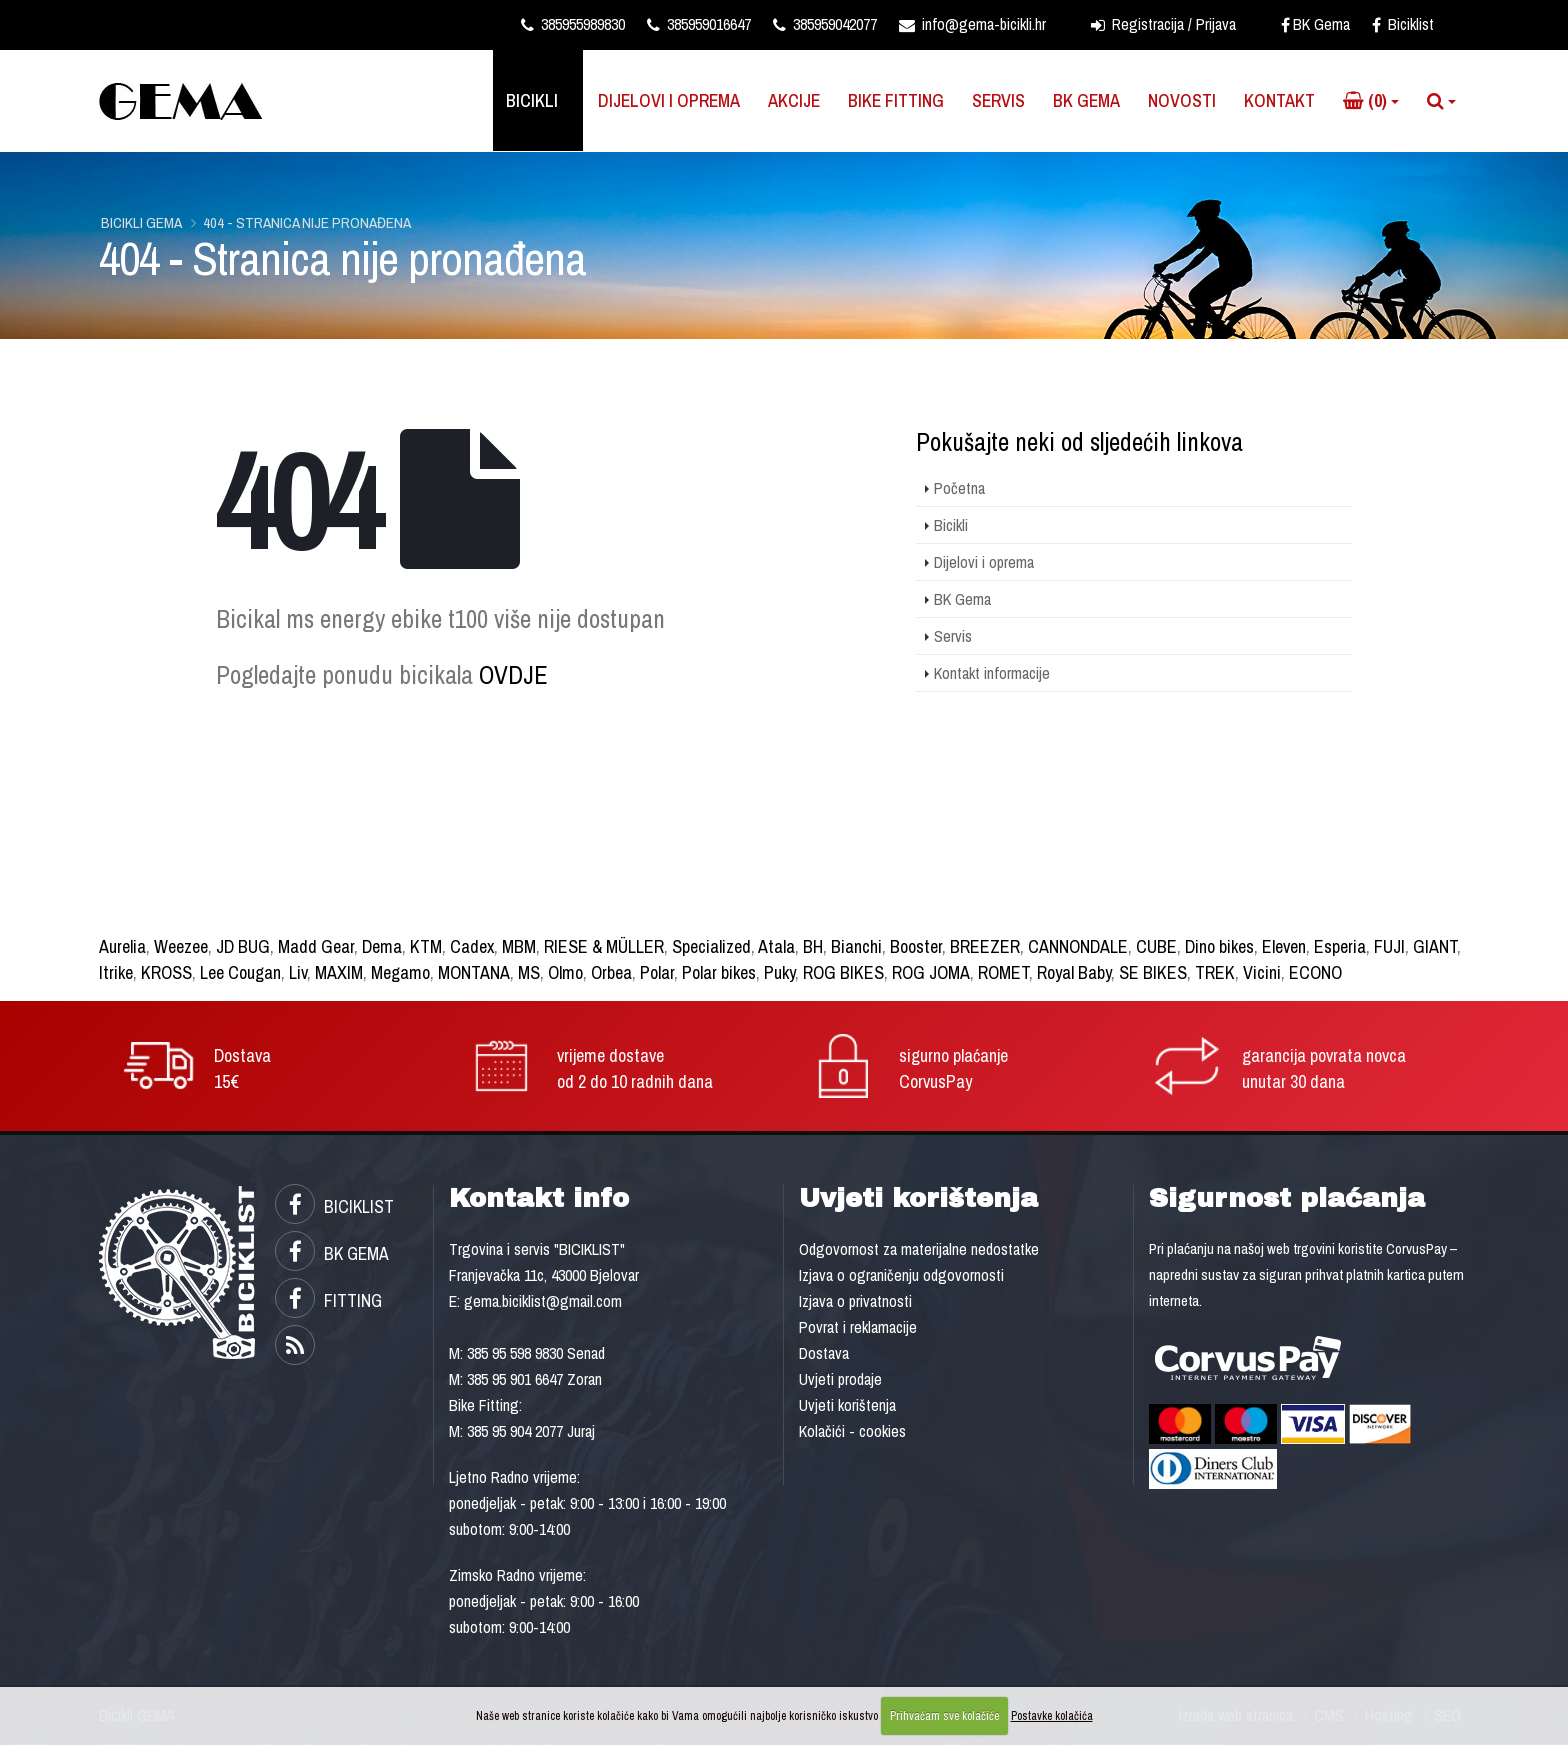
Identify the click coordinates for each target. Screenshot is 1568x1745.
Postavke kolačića (1052, 1716)
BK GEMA (332, 1253)
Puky (779, 972)
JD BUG (243, 946)
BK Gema (1315, 24)
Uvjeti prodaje (840, 1379)
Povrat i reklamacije (858, 1327)
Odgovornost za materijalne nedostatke (919, 1249)
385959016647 (699, 24)
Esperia (1340, 946)
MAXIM (339, 972)
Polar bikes (719, 972)
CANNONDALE (1078, 946)
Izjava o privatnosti (855, 1301)
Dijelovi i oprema (669, 100)
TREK (1215, 972)
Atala (776, 946)
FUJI (1389, 946)
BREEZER (985, 946)
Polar (657, 972)
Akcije (794, 100)
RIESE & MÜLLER (604, 946)
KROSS (166, 972)
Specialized (711, 946)
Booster (916, 946)
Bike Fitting (896, 100)
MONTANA (474, 972)
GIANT (1435, 946)
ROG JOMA (931, 972)
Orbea (611, 972)
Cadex (472, 946)
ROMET (1003, 972)
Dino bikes (1219, 946)
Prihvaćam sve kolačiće (944, 1716)
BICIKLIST (334, 1206)
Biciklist (1403, 24)
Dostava (824, 1353)
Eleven (1284, 946)
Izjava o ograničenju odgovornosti (901, 1275)
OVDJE (513, 675)
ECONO (1315, 972)
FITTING (328, 1300)
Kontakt (1279, 100)
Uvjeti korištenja (847, 1405)
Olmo (565, 972)
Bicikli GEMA (141, 222)
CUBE (1156, 946)
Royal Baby (1074, 972)
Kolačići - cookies (852, 1431)
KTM (426, 946)
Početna (959, 488)
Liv (298, 972)
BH (813, 946)
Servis (998, 100)
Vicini (1262, 972)
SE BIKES (1153, 972)
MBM (519, 946)
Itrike (116, 972)
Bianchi (856, 946)
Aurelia (122, 946)
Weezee (181, 946)
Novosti (1182, 100)
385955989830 (573, 24)
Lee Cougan (240, 972)
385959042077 (825, 24)
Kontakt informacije (992, 673)
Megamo (400, 972)
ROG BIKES (843, 972)
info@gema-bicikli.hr (972, 24)
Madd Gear (316, 946)
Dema (382, 946)
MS (529, 972)
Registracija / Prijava (1163, 24)
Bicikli (532, 100)
